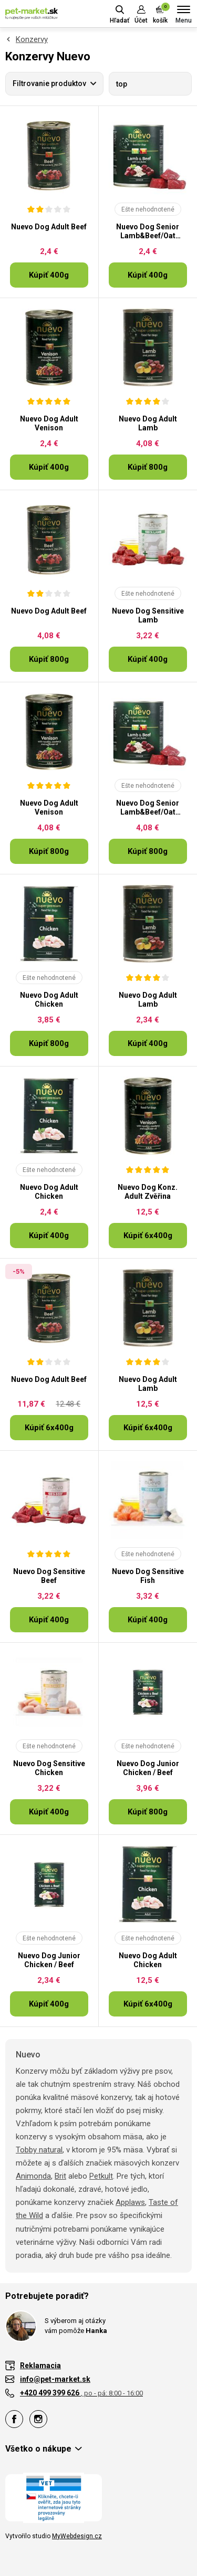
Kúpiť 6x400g (147, 1235)
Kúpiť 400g (49, 275)
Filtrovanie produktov (49, 83)
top (121, 84)
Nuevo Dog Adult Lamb (148, 423)
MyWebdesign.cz (77, 2536)
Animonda (33, 2176)
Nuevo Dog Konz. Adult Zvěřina (148, 1191)
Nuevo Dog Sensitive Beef (49, 1576)
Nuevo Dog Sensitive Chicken (49, 1768)
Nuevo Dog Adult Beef (49, 227)
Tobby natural (39, 2150)
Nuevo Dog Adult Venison (49, 423)
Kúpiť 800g (148, 467)
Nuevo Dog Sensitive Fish (148, 1576)
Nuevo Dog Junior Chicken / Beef (148, 1768)
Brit (60, 2176)
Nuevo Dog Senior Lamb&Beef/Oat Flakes (147, 231)
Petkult (101, 2176)
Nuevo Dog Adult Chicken (49, 999)
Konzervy (32, 39)
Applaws (130, 2202)
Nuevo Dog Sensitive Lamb (148, 615)
